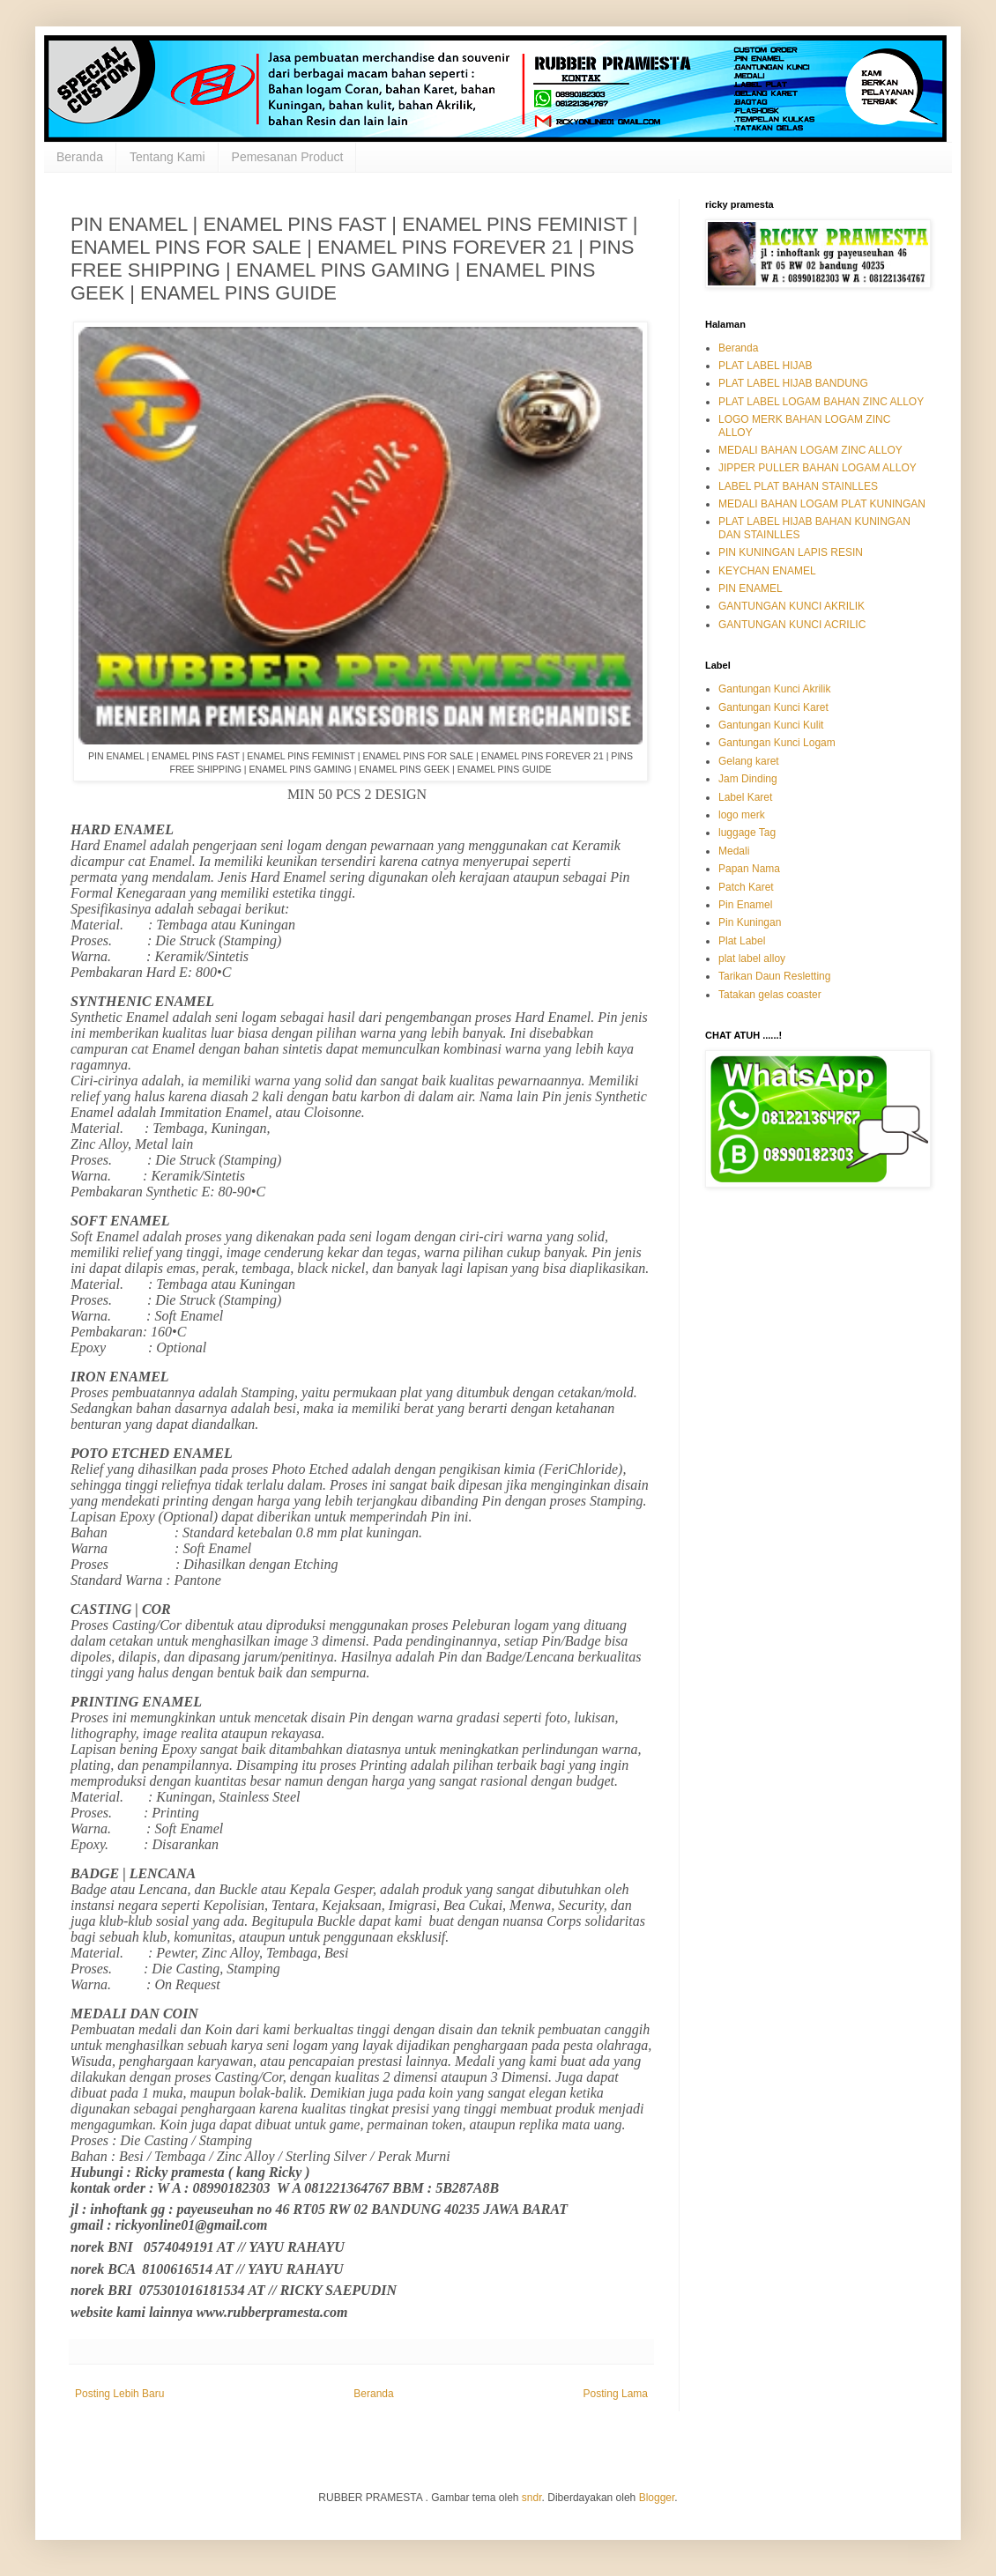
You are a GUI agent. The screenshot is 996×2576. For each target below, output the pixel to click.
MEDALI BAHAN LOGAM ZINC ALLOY (810, 450)
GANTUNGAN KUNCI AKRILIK (791, 606)
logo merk (741, 815)
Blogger (657, 2497)
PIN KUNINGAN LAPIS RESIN (790, 552)
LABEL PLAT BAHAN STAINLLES (798, 486)
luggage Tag (747, 832)
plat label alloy (751, 958)
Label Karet (745, 797)
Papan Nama (749, 868)
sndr (532, 2497)
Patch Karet (746, 887)
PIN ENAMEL (750, 588)
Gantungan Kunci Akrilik (774, 689)
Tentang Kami (167, 157)
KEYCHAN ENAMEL (767, 571)
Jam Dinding (747, 779)
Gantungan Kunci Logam (777, 743)
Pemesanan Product (288, 157)
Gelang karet (748, 761)
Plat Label (741, 941)
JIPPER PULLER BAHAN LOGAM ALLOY (817, 468)
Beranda (79, 157)
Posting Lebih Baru (119, 2393)
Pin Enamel (745, 905)
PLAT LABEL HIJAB (765, 365)
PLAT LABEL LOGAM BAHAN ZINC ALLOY (821, 402)
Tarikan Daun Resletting (774, 976)
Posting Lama (615, 2393)
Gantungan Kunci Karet (773, 707)
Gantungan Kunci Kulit (770, 725)
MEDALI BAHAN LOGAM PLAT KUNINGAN (821, 504)
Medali (733, 851)
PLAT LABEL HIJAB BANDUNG (793, 383)
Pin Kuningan (749, 922)
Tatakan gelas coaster (769, 994)
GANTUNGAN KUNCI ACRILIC (792, 624)
